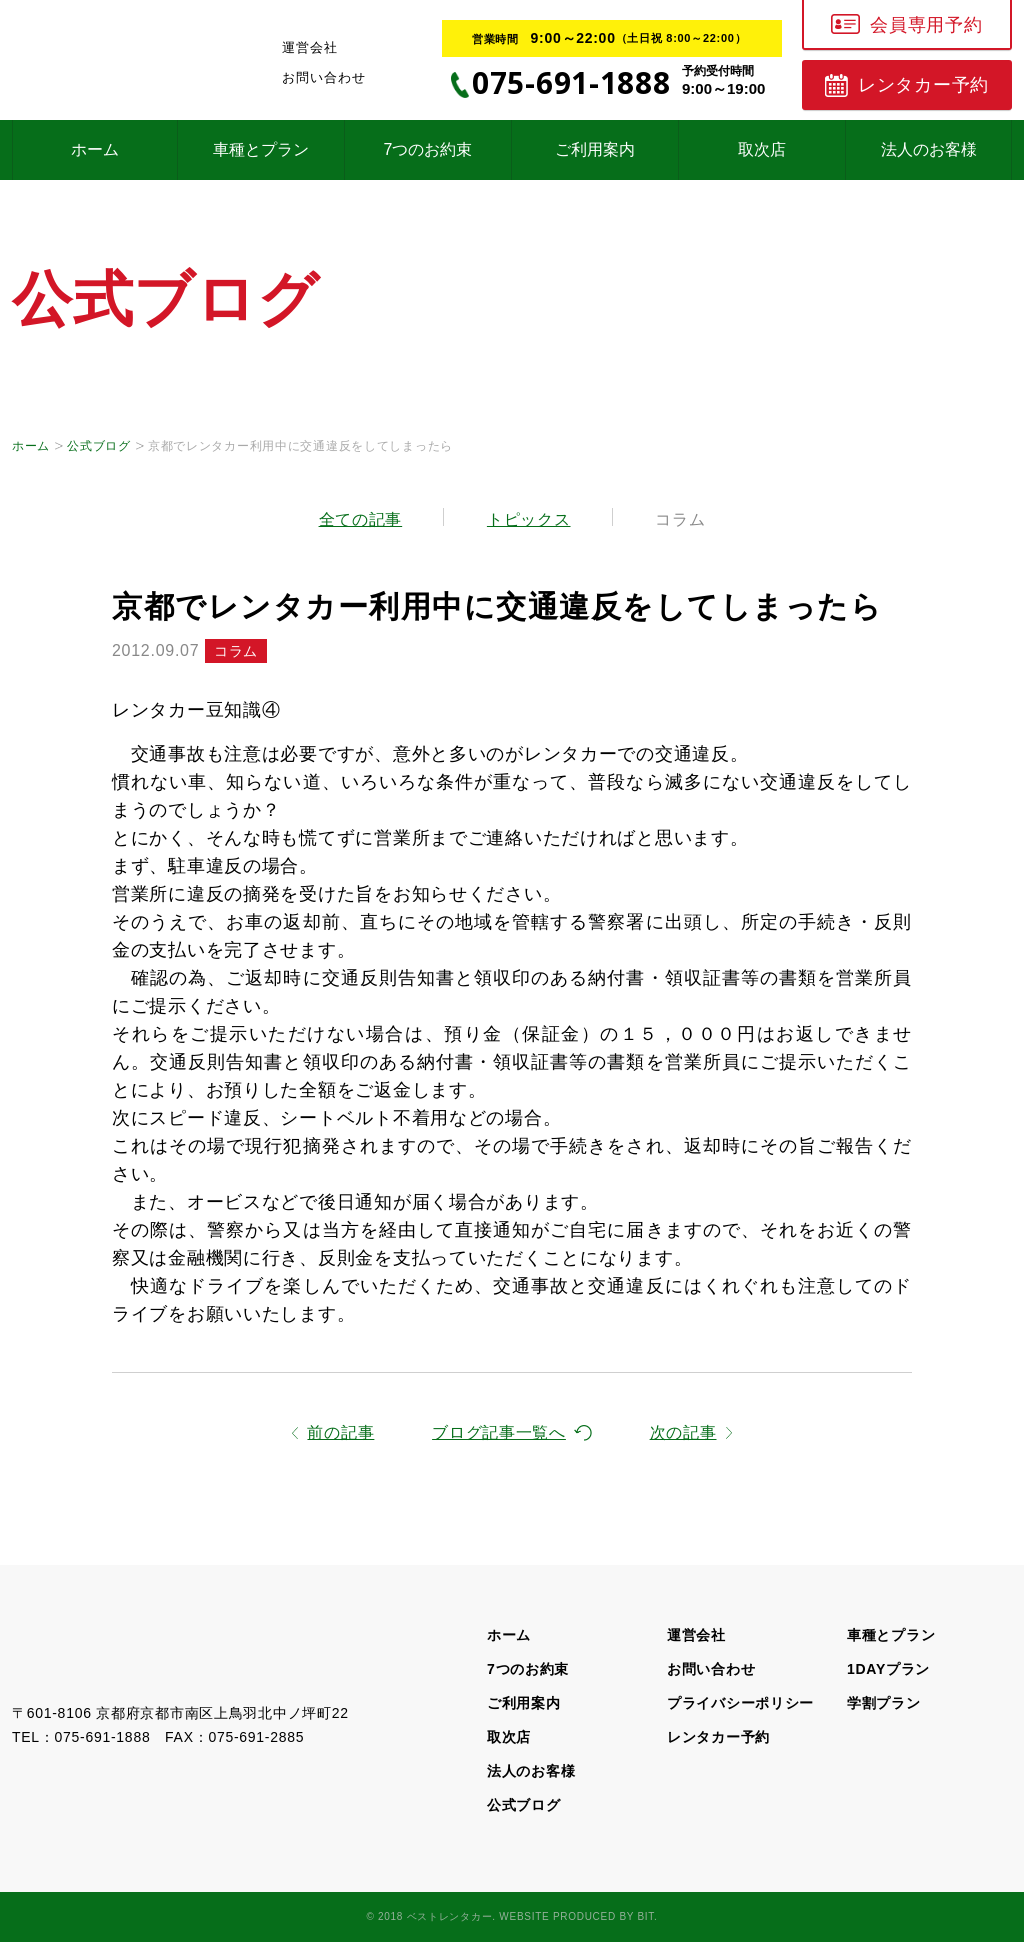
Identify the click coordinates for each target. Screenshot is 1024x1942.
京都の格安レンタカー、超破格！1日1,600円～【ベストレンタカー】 (114, 1658)
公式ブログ (99, 446)
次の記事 (683, 1432)
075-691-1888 (103, 1737)
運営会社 (310, 47)
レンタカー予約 (923, 85)
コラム (680, 519)
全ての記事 (361, 519)
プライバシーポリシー (740, 1703)
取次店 (762, 149)
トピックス (529, 519)
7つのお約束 (428, 149)
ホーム (95, 149)
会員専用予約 (926, 25)
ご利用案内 (595, 149)
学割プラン (884, 1703)
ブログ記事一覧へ (499, 1432)
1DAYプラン (888, 1669)
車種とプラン (261, 149)
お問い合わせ (324, 77)
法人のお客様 (929, 149)
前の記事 (340, 1432)
